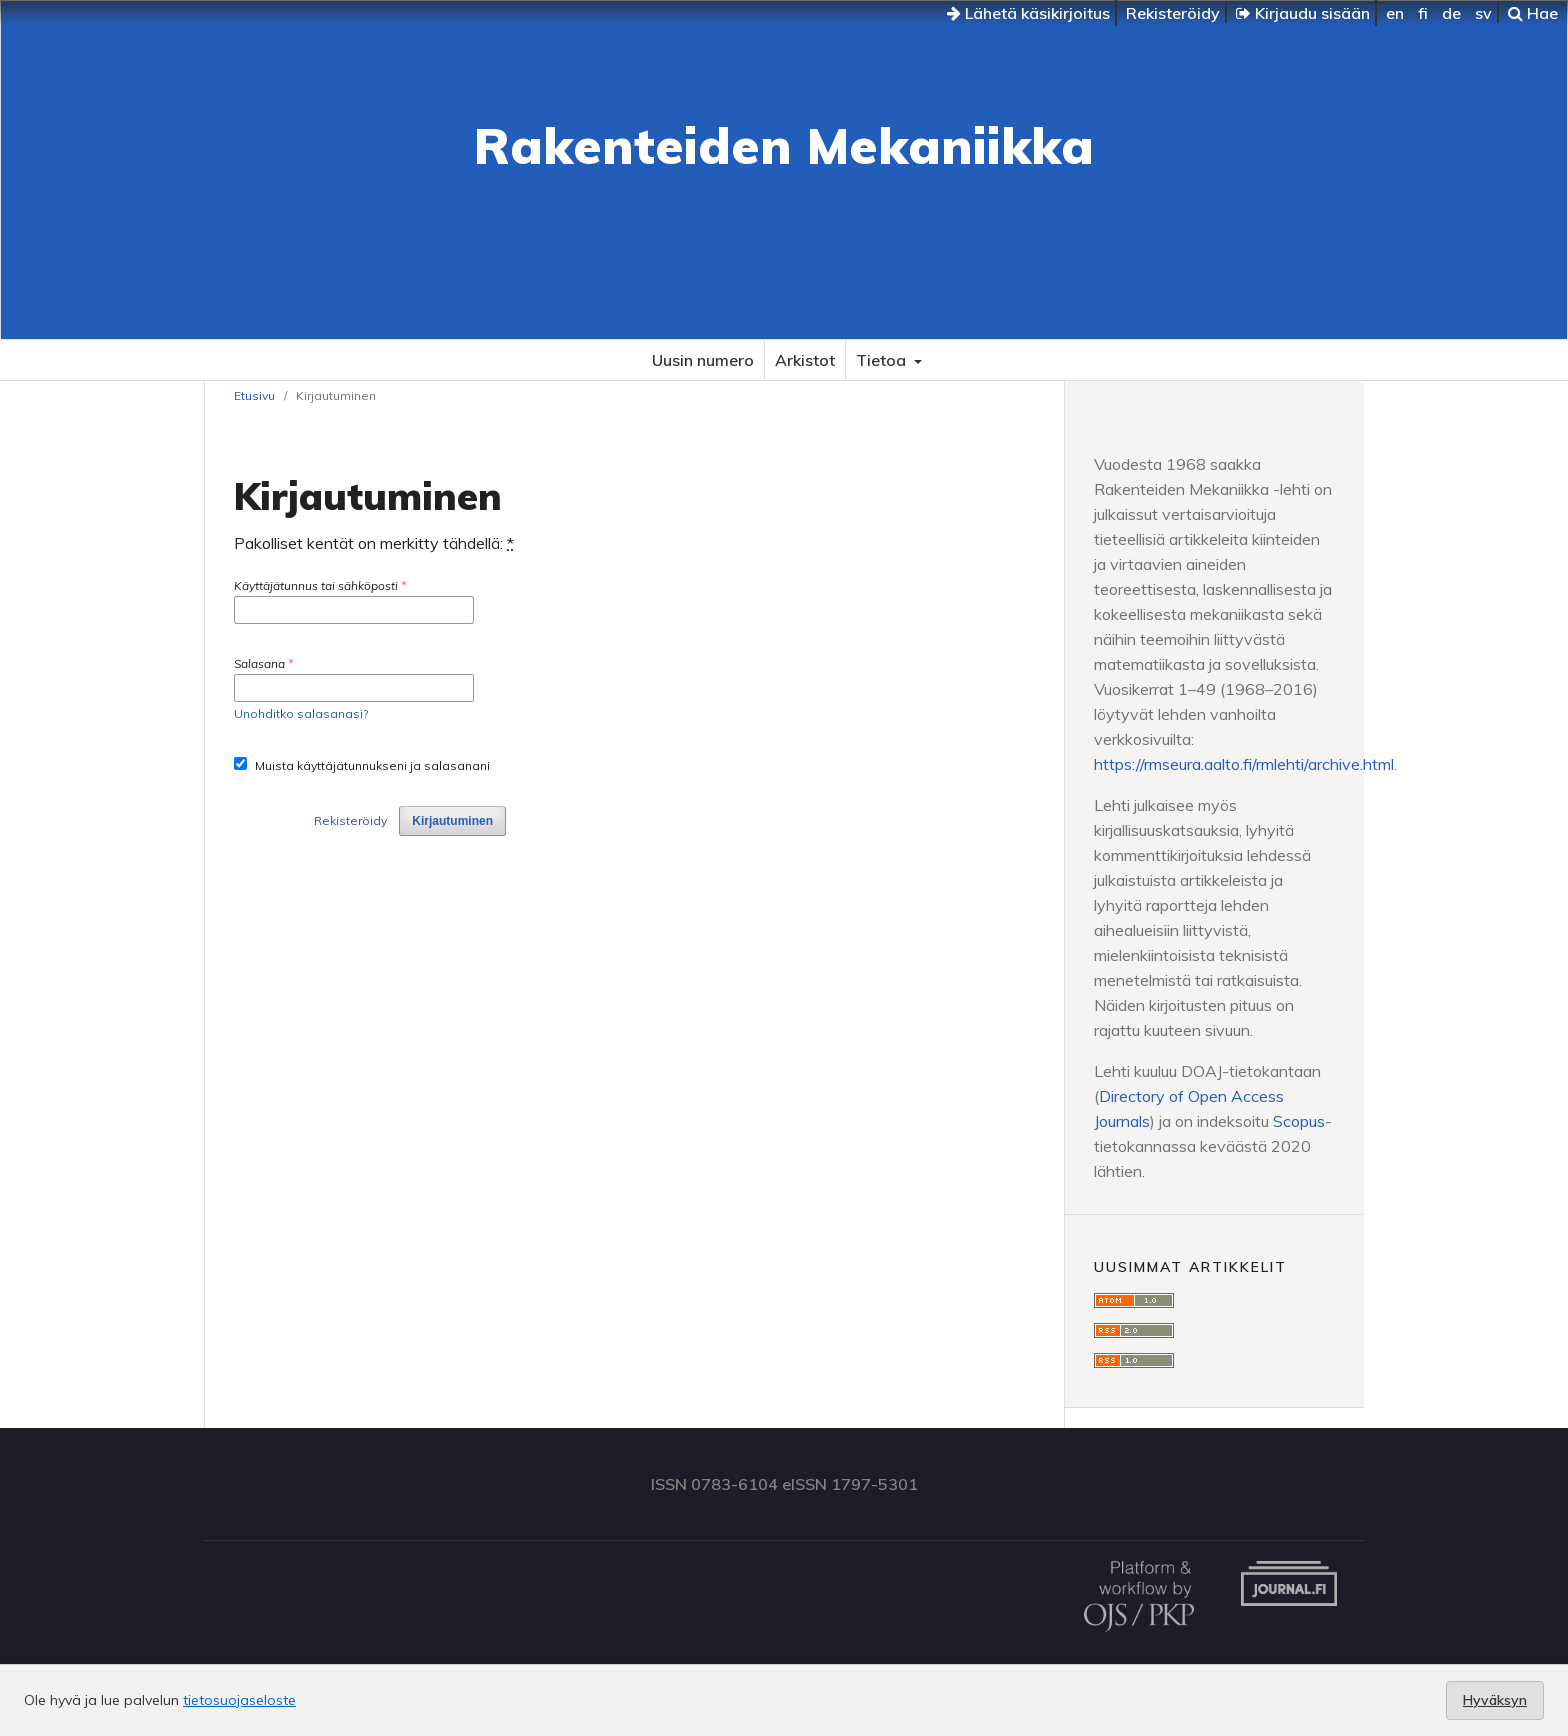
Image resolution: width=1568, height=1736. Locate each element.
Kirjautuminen (452, 821)
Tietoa (883, 360)
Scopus (1299, 1121)
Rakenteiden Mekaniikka (784, 145)
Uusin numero (703, 360)
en (1395, 13)
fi (1423, 13)
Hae (1533, 13)
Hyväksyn (1495, 1700)
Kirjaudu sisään (1303, 13)
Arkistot (805, 360)
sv (1483, 13)
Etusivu (254, 395)
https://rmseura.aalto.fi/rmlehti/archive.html (1244, 764)
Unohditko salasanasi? (301, 713)
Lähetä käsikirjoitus (1028, 13)
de (1451, 13)
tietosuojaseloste (239, 1700)
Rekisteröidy (1173, 13)
